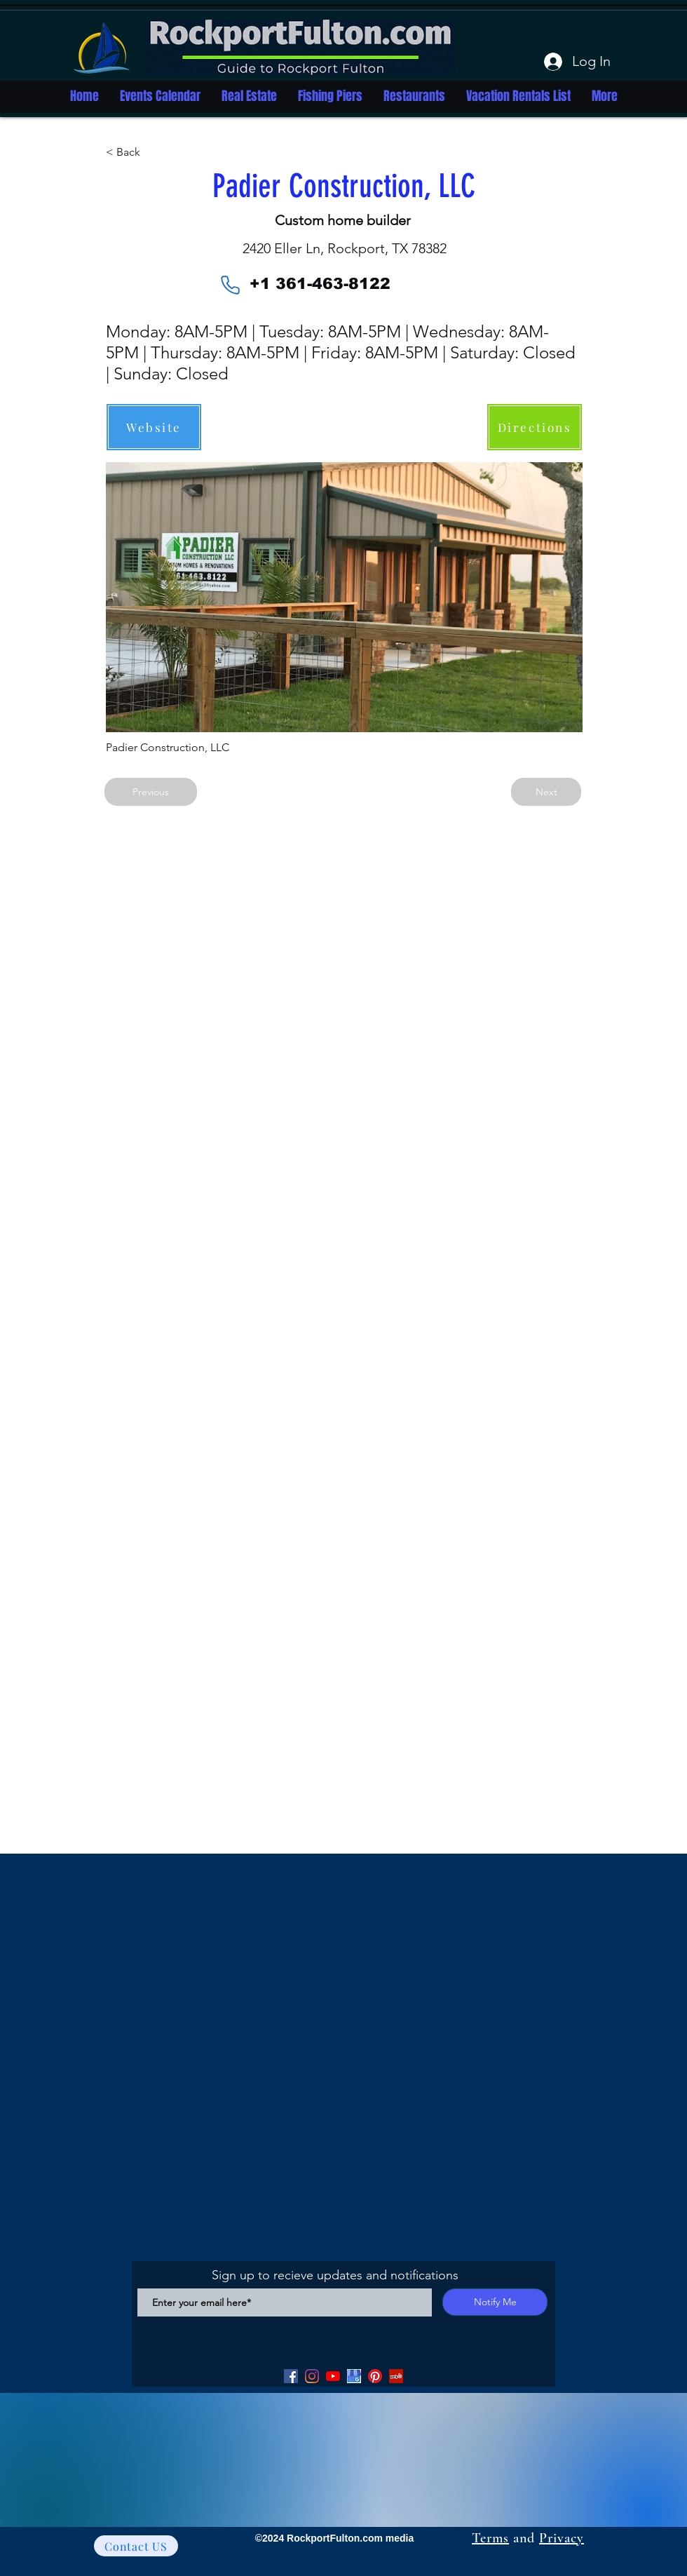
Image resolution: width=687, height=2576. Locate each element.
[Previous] (150, 792)
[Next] (546, 792)
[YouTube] (333, 2376)
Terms (490, 2538)
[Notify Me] (494, 2302)
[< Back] (152, 152)
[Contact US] (136, 2545)
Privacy (561, 2538)
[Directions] (535, 427)
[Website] (154, 427)
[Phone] (230, 285)
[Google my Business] (354, 2376)
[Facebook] (291, 2376)
